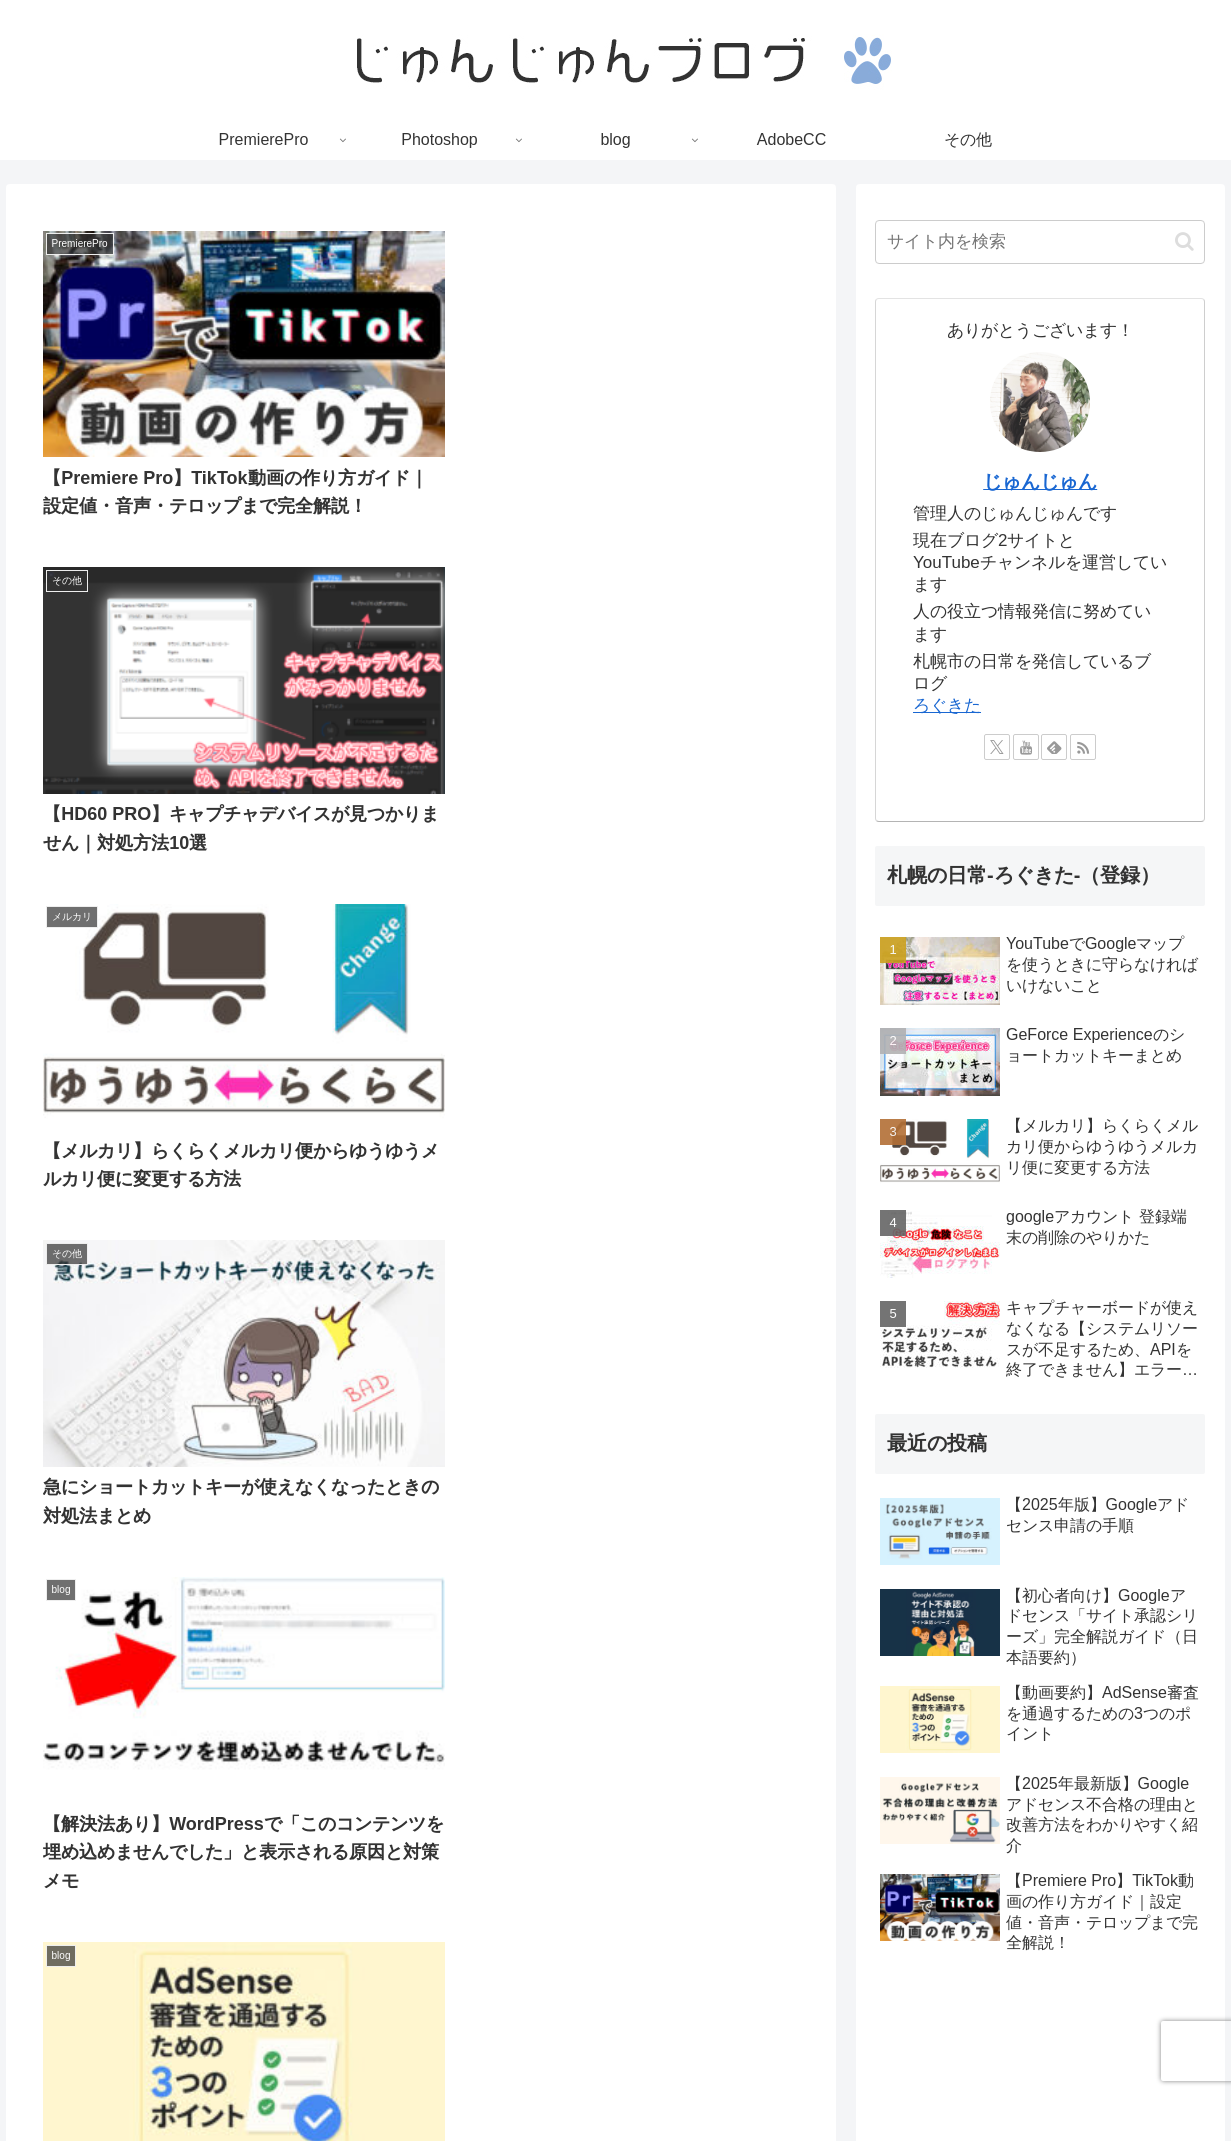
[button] (1184, 241)
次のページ (421, 1381)
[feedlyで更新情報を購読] (1054, 747)
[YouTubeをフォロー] (1026, 747)
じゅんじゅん (1040, 481)
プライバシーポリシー (549, 2078)
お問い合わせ (759, 2078)
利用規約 (668, 2078)
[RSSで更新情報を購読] (1083, 747)
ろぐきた (947, 705)
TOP (444, 2078)
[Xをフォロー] (997, 747)
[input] (1040, 242)
